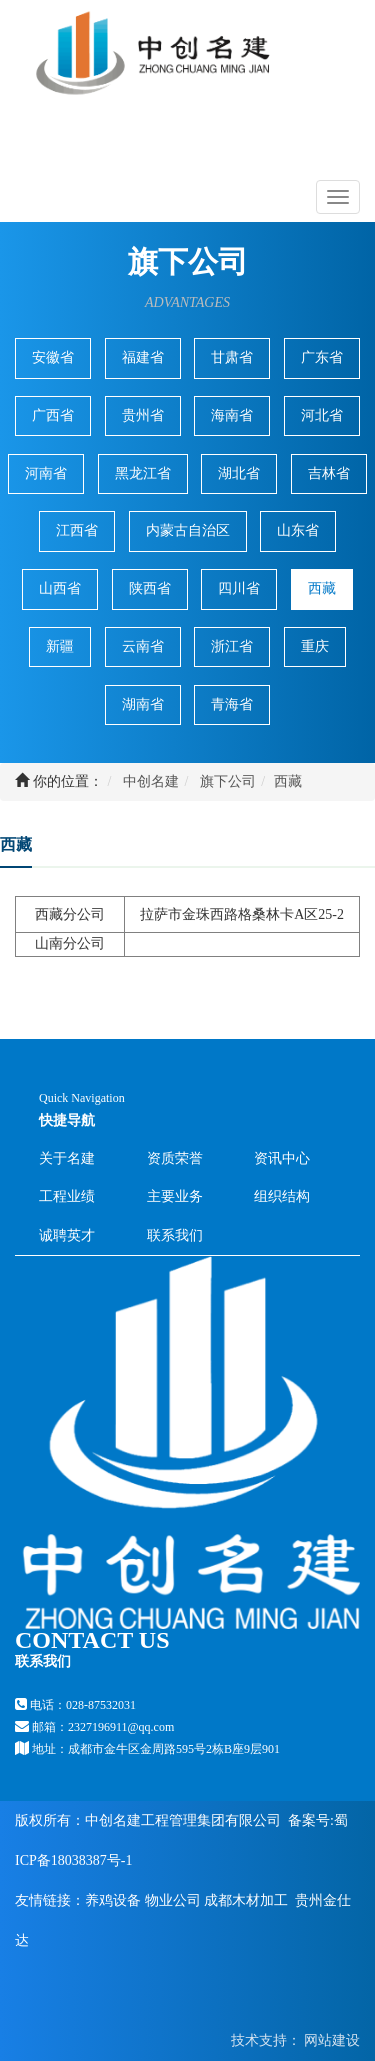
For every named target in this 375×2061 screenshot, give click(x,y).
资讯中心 (282, 1158)
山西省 (60, 588)
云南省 (143, 646)
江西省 (77, 530)
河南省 (46, 473)
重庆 (315, 646)
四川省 (239, 588)
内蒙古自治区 (188, 530)
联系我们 (175, 1235)
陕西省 (150, 588)
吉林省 (329, 473)
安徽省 (53, 357)
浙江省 (232, 646)
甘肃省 (232, 357)
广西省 (53, 415)
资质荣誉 (175, 1158)
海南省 (232, 415)
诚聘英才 (67, 1235)
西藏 (322, 588)
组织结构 (282, 1196)
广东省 (322, 357)
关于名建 (67, 1158)
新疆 (60, 646)
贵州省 (143, 415)
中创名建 (151, 781)
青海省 (232, 704)
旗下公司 (228, 781)
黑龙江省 (143, 473)
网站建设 (331, 2040)
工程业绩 (67, 1196)
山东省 (298, 530)
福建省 (143, 357)
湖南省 (143, 704)
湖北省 (239, 473)
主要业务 (175, 1196)
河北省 (322, 415)
